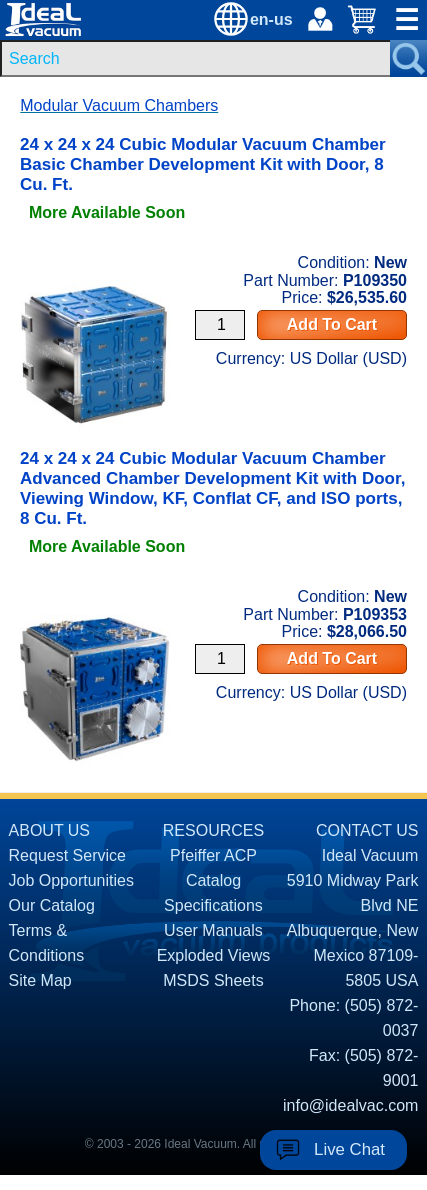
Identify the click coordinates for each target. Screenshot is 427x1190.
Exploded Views (214, 955)
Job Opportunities (71, 880)
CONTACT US (367, 830)
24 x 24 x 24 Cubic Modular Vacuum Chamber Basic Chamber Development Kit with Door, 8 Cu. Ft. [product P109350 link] (203, 164)
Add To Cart (332, 324)
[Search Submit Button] (408, 58)
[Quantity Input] (220, 325)
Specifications (213, 905)
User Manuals (213, 930)
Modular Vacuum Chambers (119, 105)
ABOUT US (50, 830)
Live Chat (349, 1149)
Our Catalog (52, 905)
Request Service (67, 855)
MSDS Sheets (213, 980)
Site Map (40, 980)
